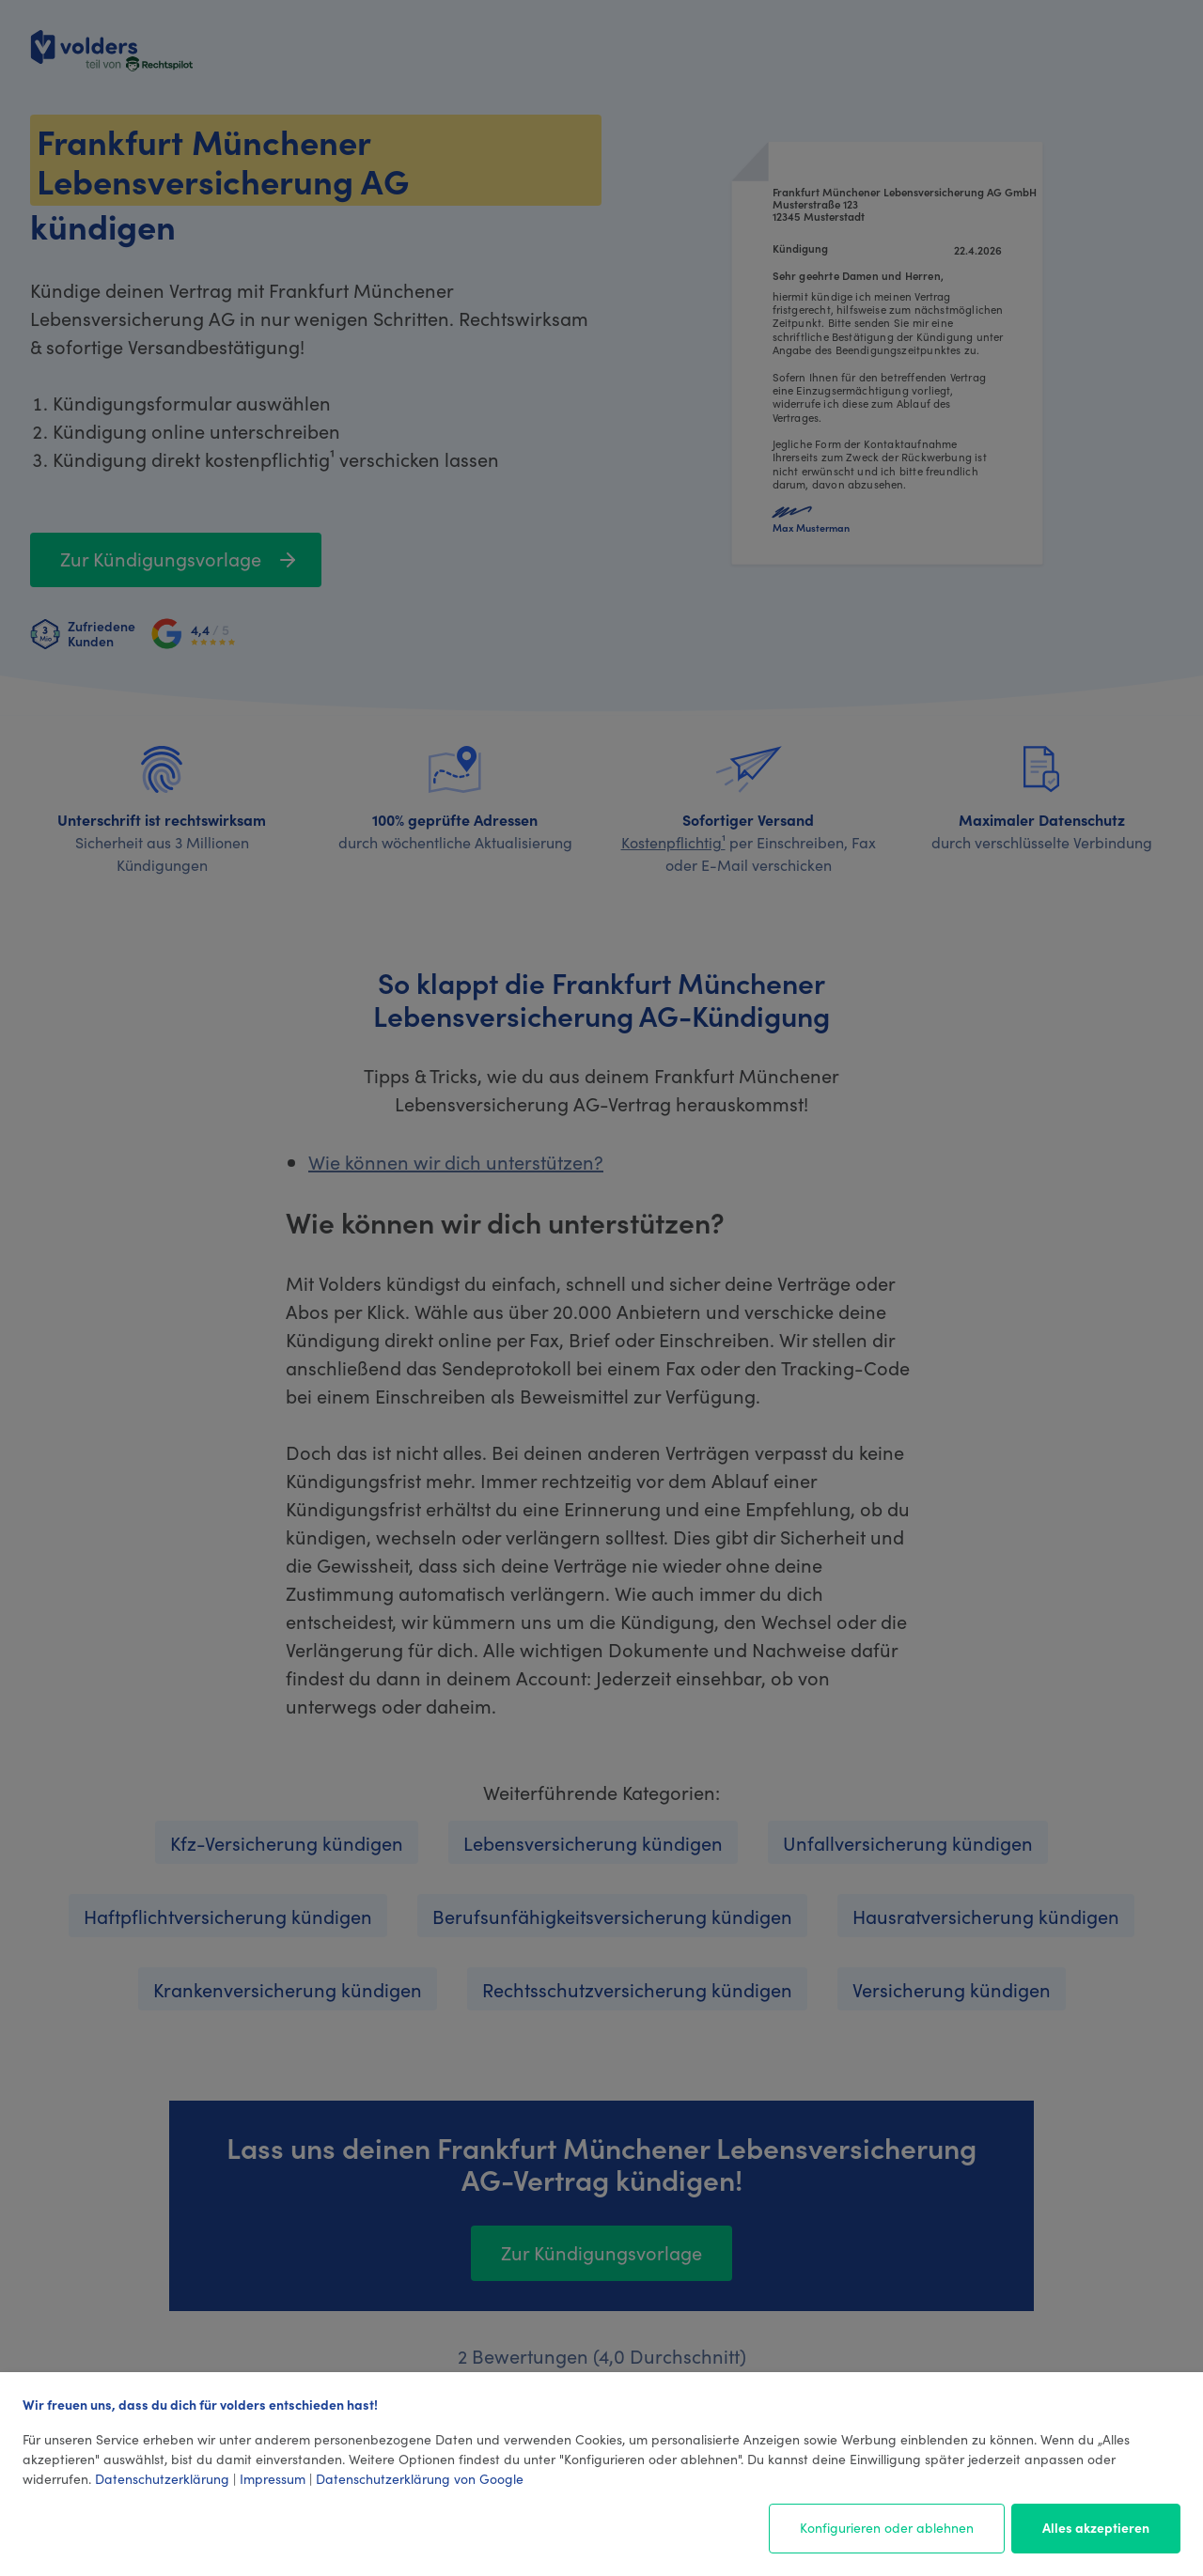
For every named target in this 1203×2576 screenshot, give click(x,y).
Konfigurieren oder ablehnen (887, 2527)
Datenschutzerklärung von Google (419, 2478)
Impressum (272, 2478)
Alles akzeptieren (1095, 2527)
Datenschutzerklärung (162, 2478)
